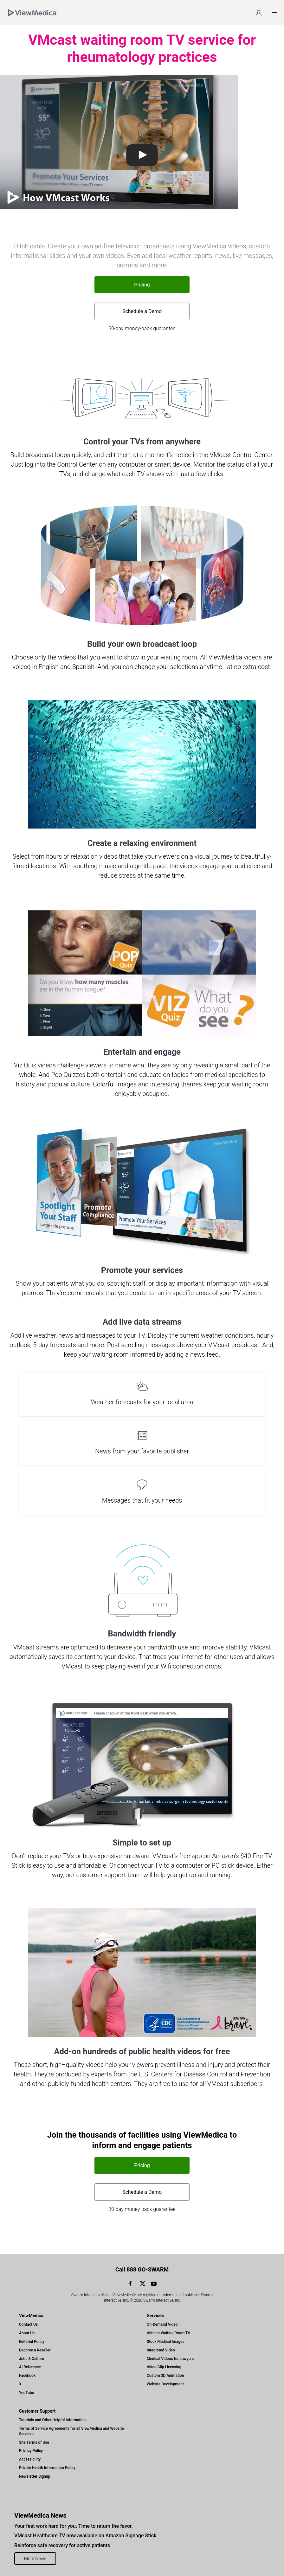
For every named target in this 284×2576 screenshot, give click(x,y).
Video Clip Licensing (164, 2367)
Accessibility (30, 2459)
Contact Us (28, 2324)
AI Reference (30, 2367)
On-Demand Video (162, 2324)
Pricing (142, 285)
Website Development (165, 2384)
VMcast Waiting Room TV (168, 2333)
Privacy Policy (31, 2450)
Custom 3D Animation (165, 2375)
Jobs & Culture (31, 2358)
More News (35, 2558)
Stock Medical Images (165, 2341)
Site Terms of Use (34, 2442)
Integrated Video (161, 2350)
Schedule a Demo (142, 311)
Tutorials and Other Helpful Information (52, 2420)
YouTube (26, 2392)
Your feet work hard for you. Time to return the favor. (73, 2526)
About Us (27, 2333)
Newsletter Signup (34, 2476)
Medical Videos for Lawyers (170, 2358)
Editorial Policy (31, 2341)
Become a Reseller (35, 2350)
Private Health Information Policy (47, 2468)
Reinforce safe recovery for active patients (62, 2545)
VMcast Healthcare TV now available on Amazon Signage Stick (85, 2536)
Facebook (27, 2375)
